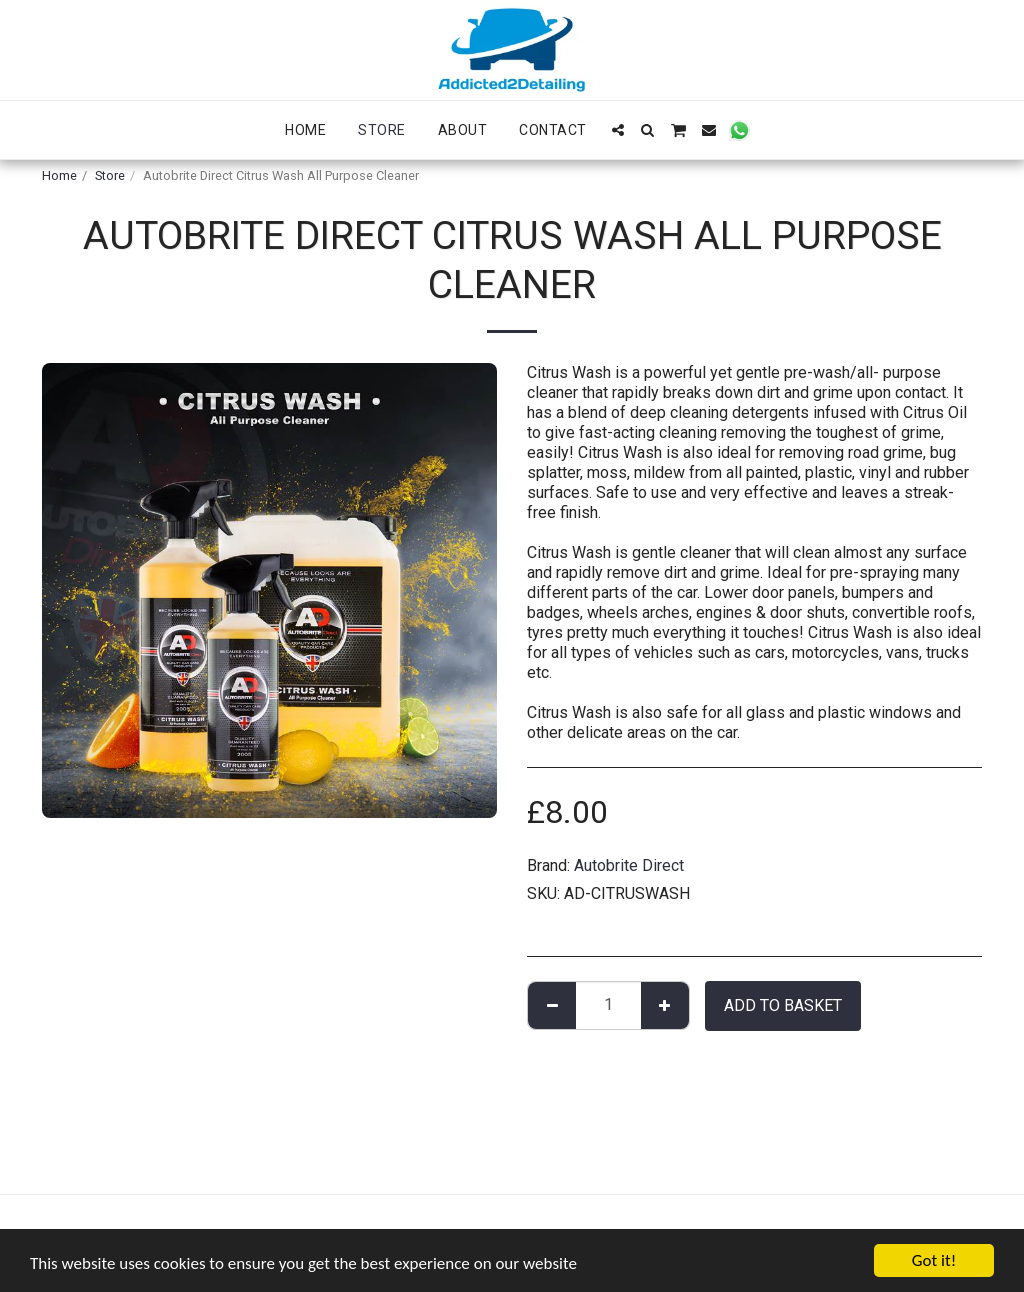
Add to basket (783, 1005)
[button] (618, 130)
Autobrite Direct (629, 865)
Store (110, 175)
